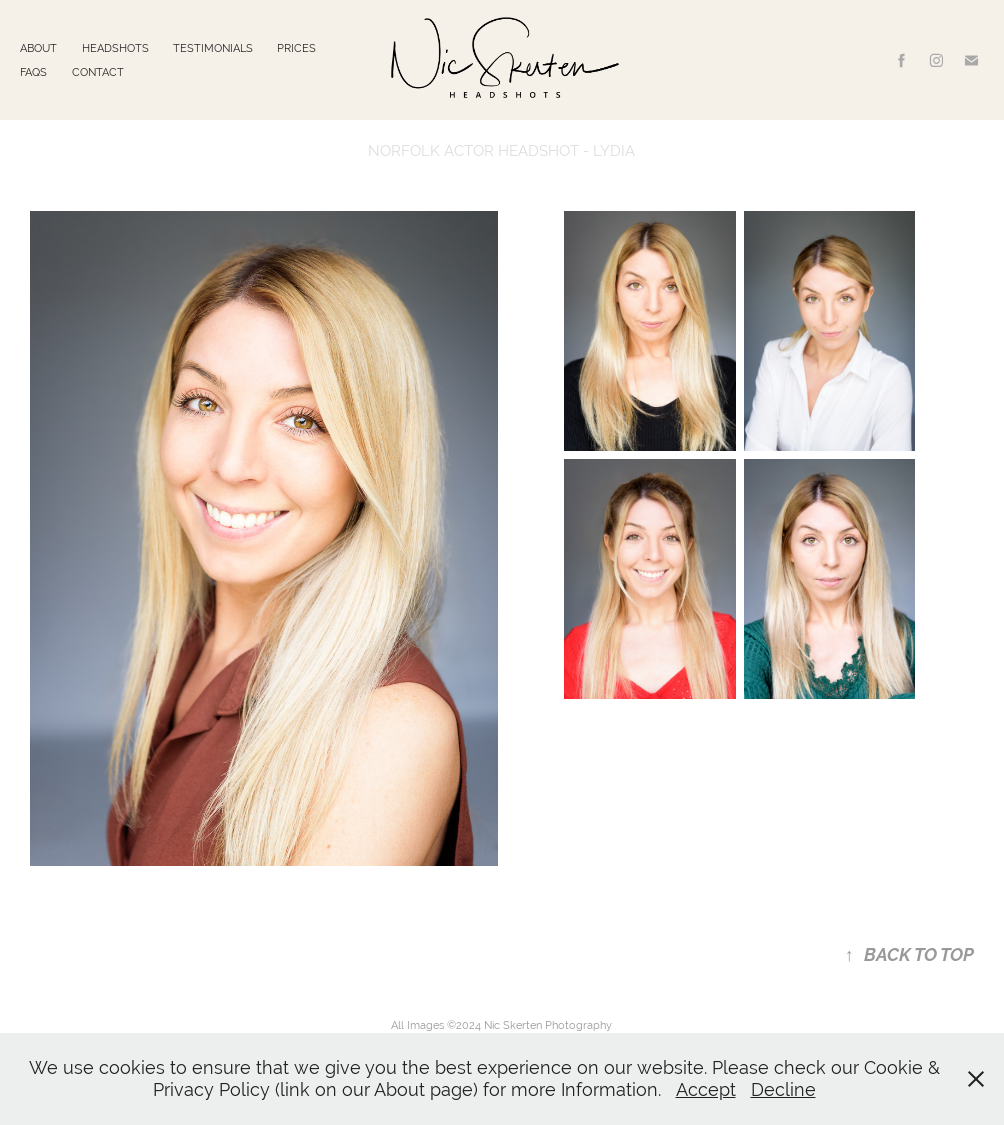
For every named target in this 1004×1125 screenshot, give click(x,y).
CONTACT (98, 72)
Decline (783, 1089)
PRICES (296, 48)
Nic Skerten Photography (548, 1025)
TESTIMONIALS (213, 48)
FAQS (33, 72)
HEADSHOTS (115, 48)
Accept (706, 1089)
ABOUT (38, 48)
